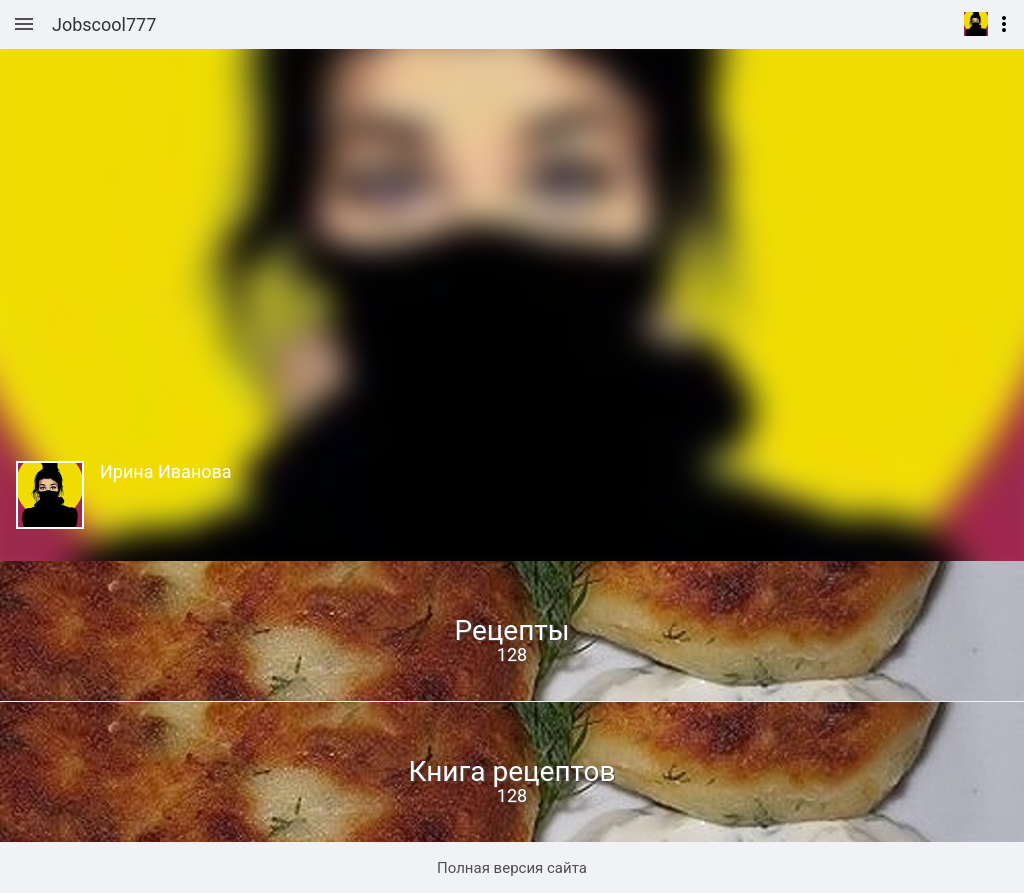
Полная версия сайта (512, 868)
